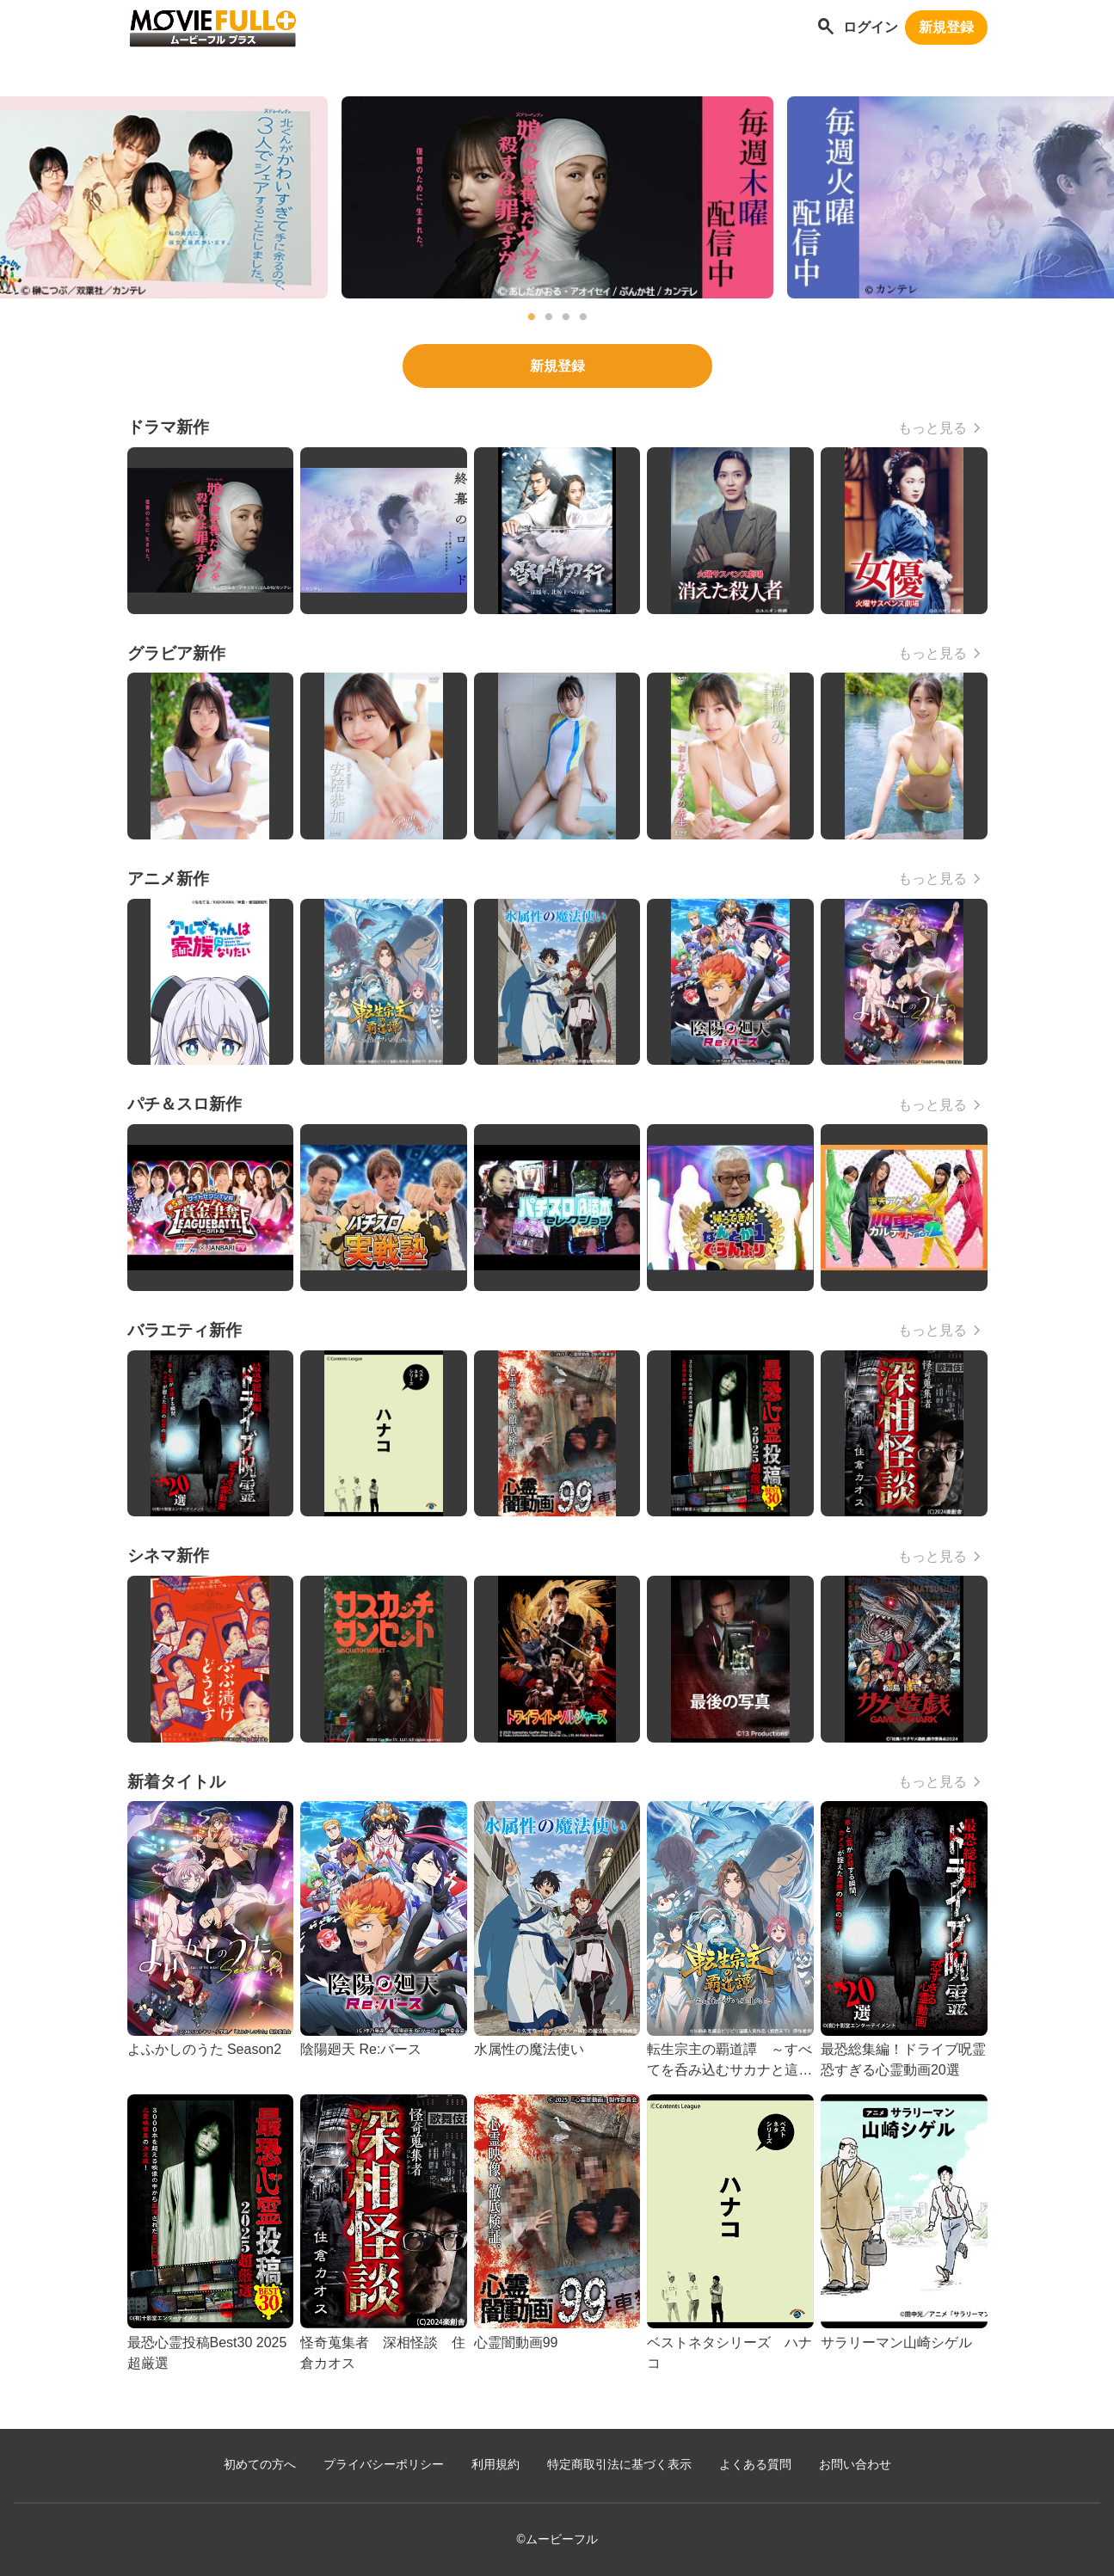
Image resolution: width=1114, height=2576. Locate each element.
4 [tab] (583, 317)
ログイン (870, 27)
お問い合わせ (855, 2464)
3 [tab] (566, 317)
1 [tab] (531, 317)
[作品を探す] (825, 28)
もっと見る (932, 428)
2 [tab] (548, 317)
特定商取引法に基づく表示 (619, 2464)
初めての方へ (260, 2464)
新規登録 (946, 27)
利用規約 (495, 2464)
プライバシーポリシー (383, 2464)
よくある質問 (755, 2464)
